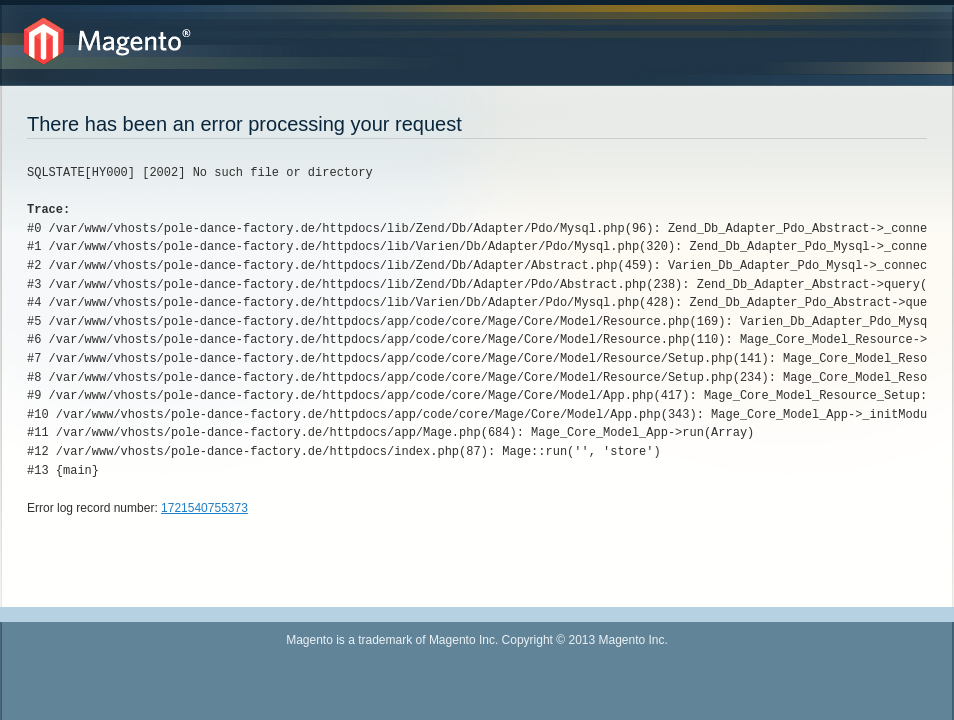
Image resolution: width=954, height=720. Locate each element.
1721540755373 (204, 508)
